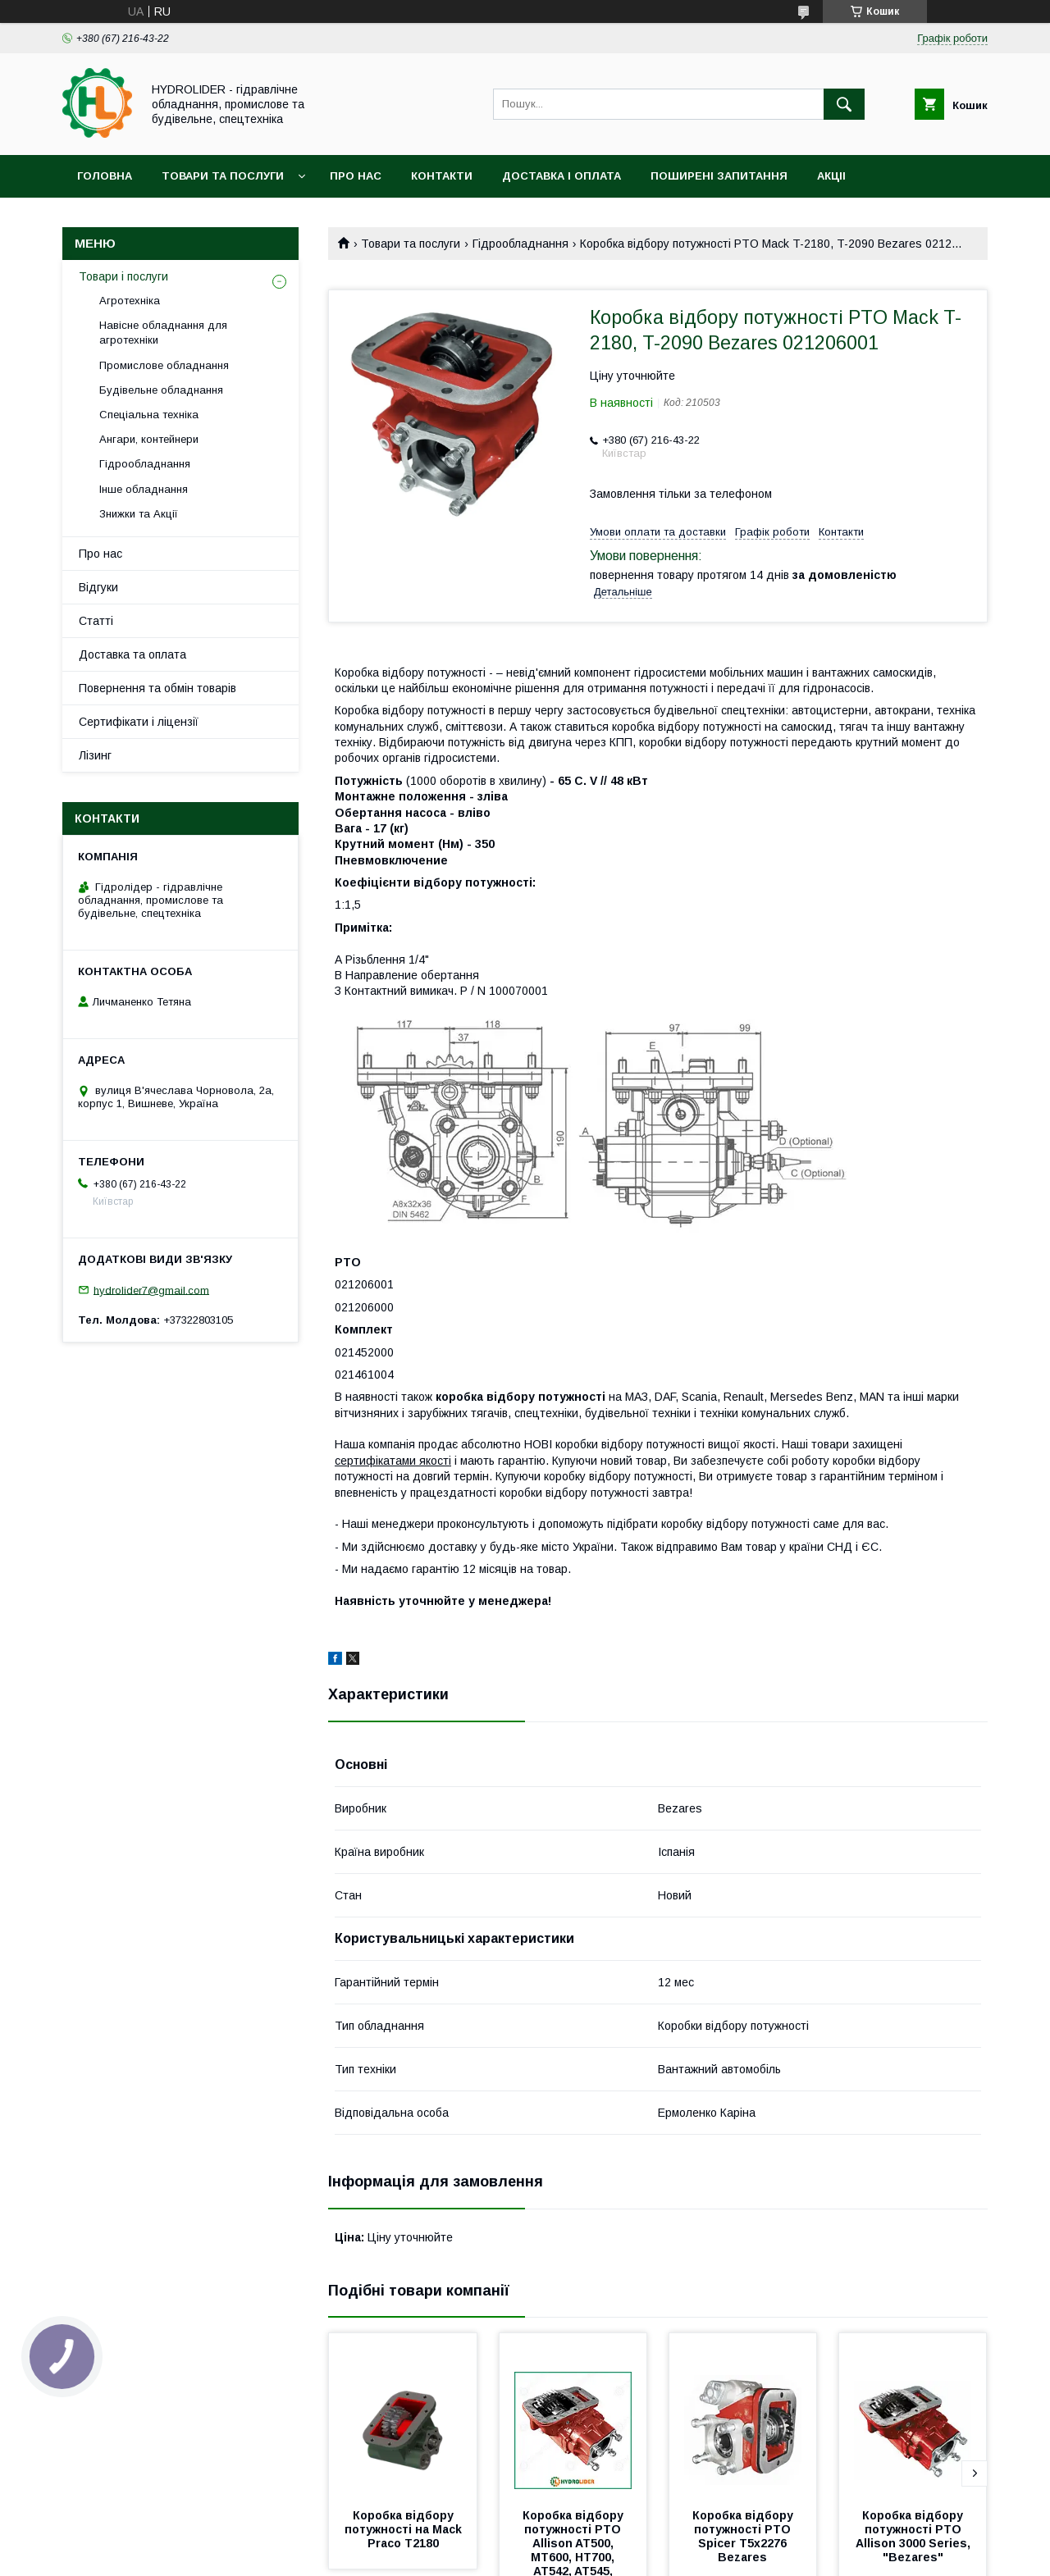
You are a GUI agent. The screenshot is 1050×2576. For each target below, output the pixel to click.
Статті (96, 620)
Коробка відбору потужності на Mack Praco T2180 (405, 2529)
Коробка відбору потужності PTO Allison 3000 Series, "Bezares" (915, 2536)
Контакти (441, 176)
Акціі (831, 176)
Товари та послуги (223, 176)
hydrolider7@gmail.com (151, 1289)
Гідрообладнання (520, 243)
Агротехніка (129, 300)
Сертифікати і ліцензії (139, 721)
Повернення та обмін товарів (157, 688)
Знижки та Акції (138, 514)
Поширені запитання (719, 176)
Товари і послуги (123, 276)
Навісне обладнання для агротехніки (163, 332)
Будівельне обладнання (161, 390)
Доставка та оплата (132, 654)
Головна (104, 176)
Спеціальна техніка (149, 414)
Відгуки (98, 587)
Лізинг (95, 755)
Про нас (355, 176)
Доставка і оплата (561, 176)
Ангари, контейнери (149, 439)
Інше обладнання (143, 489)
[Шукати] (844, 104)
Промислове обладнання (164, 365)
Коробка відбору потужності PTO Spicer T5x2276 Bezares (744, 2536)
